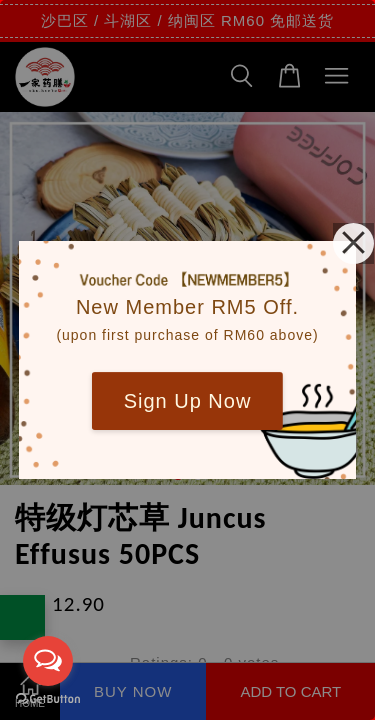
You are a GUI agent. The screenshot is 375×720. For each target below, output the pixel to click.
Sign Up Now (188, 401)
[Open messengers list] (48, 661)
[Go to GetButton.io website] (48, 699)
